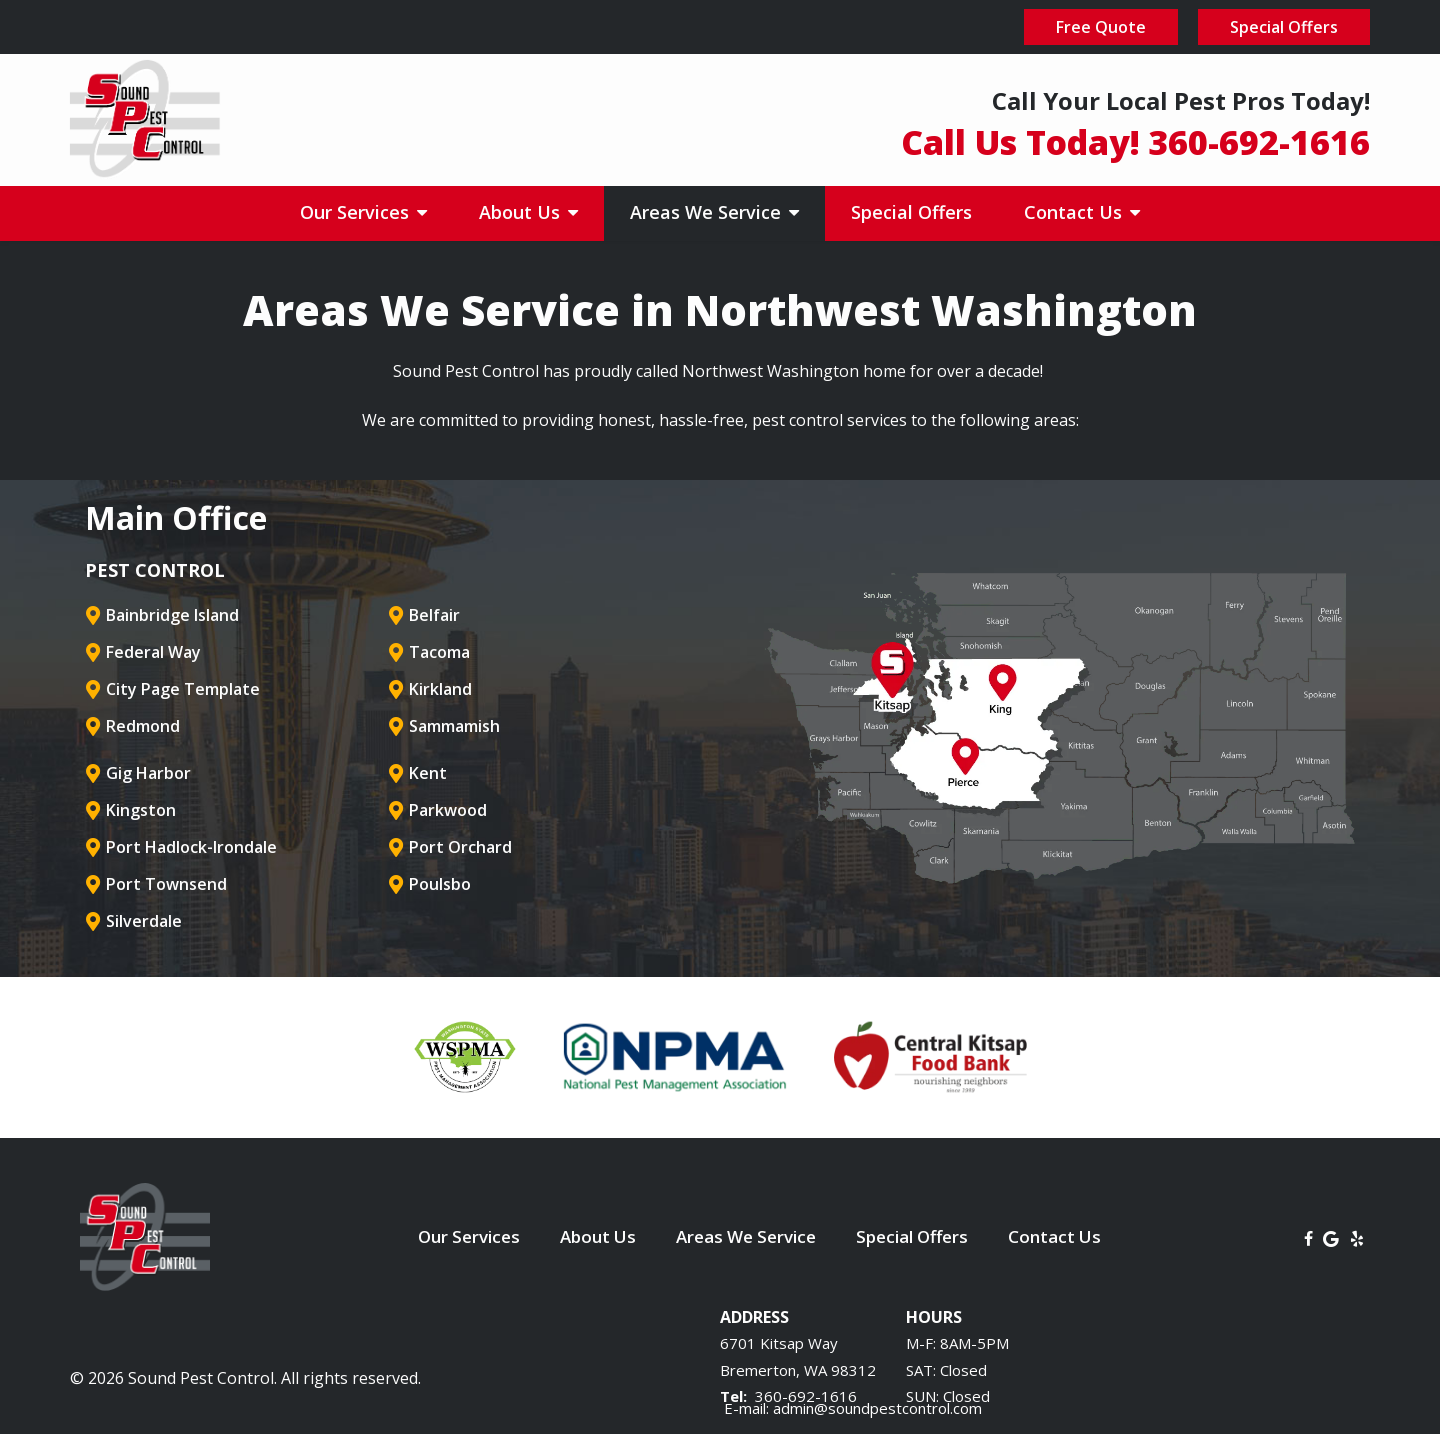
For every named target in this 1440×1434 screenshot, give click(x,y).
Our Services (357, 212)
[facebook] (1308, 1237)
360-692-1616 (806, 1396)
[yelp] (1357, 1237)
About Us (522, 212)
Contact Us (1075, 212)
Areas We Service (708, 212)
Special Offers (911, 212)
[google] (1331, 1237)
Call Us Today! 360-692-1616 (1135, 142)
